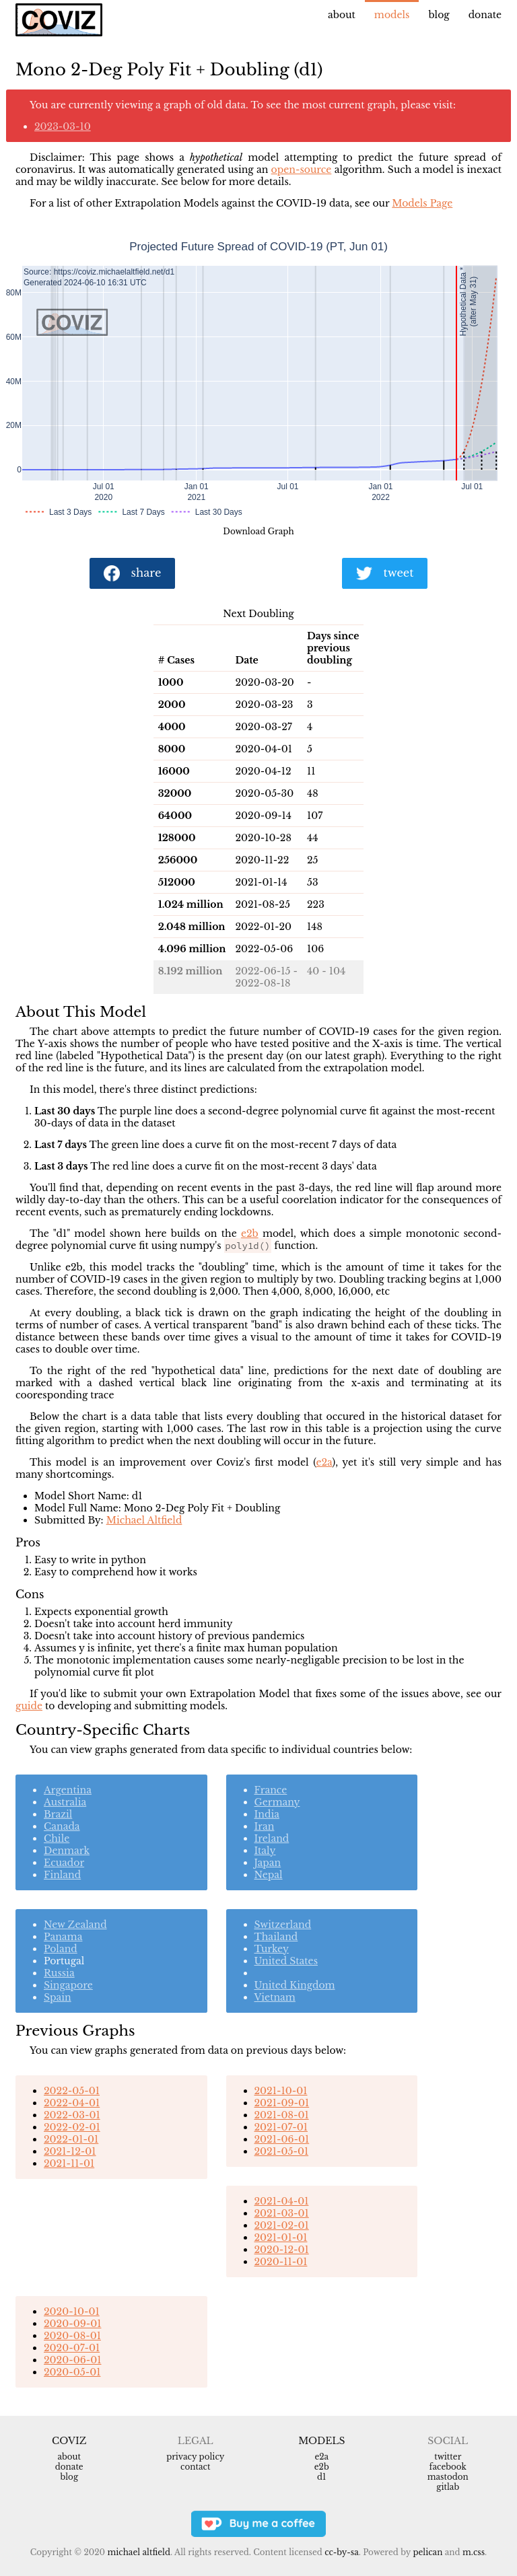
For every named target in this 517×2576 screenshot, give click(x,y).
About (341, 15)
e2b (249, 1233)
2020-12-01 (281, 2250)
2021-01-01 (281, 2237)
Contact (195, 2467)
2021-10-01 (281, 2091)
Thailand (276, 1937)
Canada (62, 1826)
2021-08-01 (281, 2115)
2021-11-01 (69, 2163)
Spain (57, 1997)
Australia (65, 1802)
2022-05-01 (72, 2091)
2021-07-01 (281, 2127)
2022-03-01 (72, 2115)
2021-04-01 (281, 2201)
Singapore (68, 1985)
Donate (485, 15)
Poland (60, 1949)
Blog (438, 15)
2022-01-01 (71, 2139)
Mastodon (448, 2477)
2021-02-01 (281, 2225)
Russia (59, 1973)
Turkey (271, 1949)
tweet (385, 573)
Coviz (69, 2441)
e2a (324, 1462)
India (266, 1814)
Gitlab (447, 2487)
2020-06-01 (72, 2360)
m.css (473, 2552)
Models (392, 15)
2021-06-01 (282, 2139)
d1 (321, 2477)
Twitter (447, 2457)
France (270, 1790)
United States (286, 1961)
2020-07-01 (72, 2348)
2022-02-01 (72, 2127)
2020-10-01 (72, 2311)
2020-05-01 (72, 2372)
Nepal (268, 1875)
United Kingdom (294, 1985)
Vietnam (275, 1997)
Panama (63, 1937)
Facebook (448, 2467)
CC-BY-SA (341, 2552)
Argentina (68, 1790)
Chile (56, 1838)
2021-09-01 (282, 2103)
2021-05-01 (281, 2151)
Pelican (427, 2552)
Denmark (67, 1851)
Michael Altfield (144, 1520)
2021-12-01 (70, 2151)
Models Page (422, 203)
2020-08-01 (72, 2336)
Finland (62, 1875)
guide (28, 1706)
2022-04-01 (72, 2103)
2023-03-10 (62, 126)
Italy (265, 1851)
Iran (264, 1826)
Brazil (58, 1814)
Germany (277, 1802)
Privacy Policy (195, 2457)
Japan (267, 1863)
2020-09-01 (72, 2324)
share (133, 573)
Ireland (271, 1838)
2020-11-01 (281, 2262)
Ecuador (64, 1863)
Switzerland (283, 1925)
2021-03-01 (281, 2213)
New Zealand (75, 1925)
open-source (301, 170)
